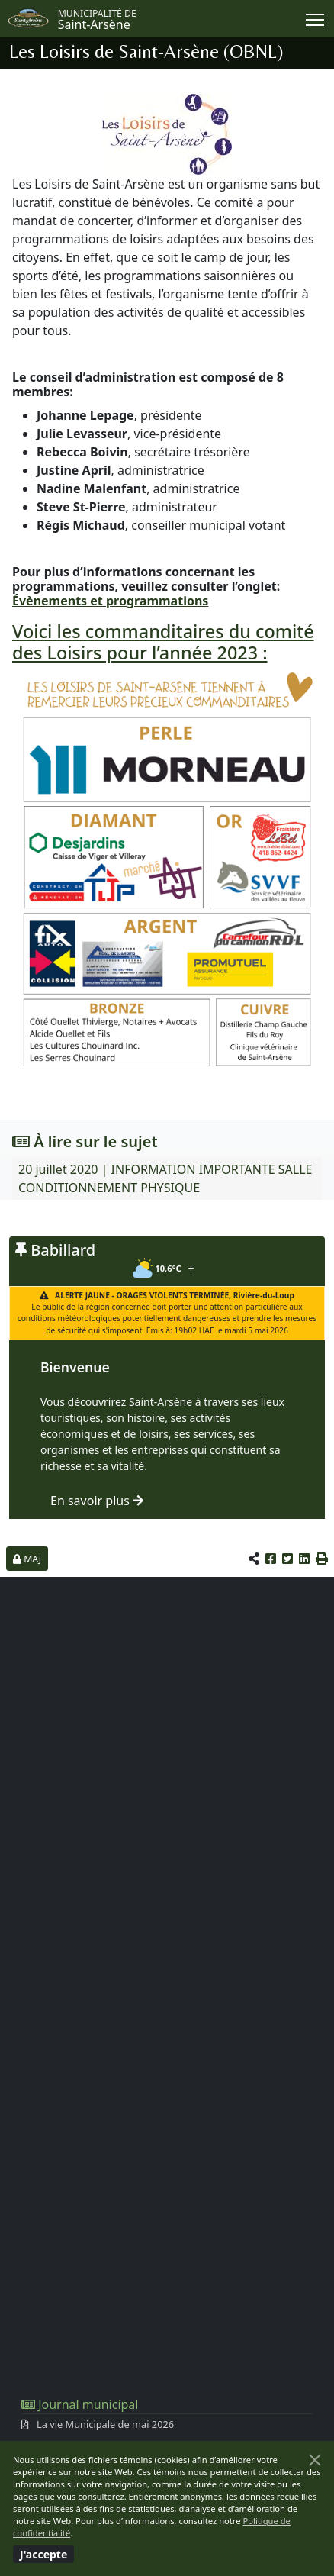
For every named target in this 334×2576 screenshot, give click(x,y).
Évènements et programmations (110, 600)
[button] (322, 1558)
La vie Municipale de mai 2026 (105, 2424)
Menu (316, 16)
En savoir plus (96, 1500)
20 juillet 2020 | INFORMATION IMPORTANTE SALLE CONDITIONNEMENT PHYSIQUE (165, 1178)
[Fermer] (315, 2460)
